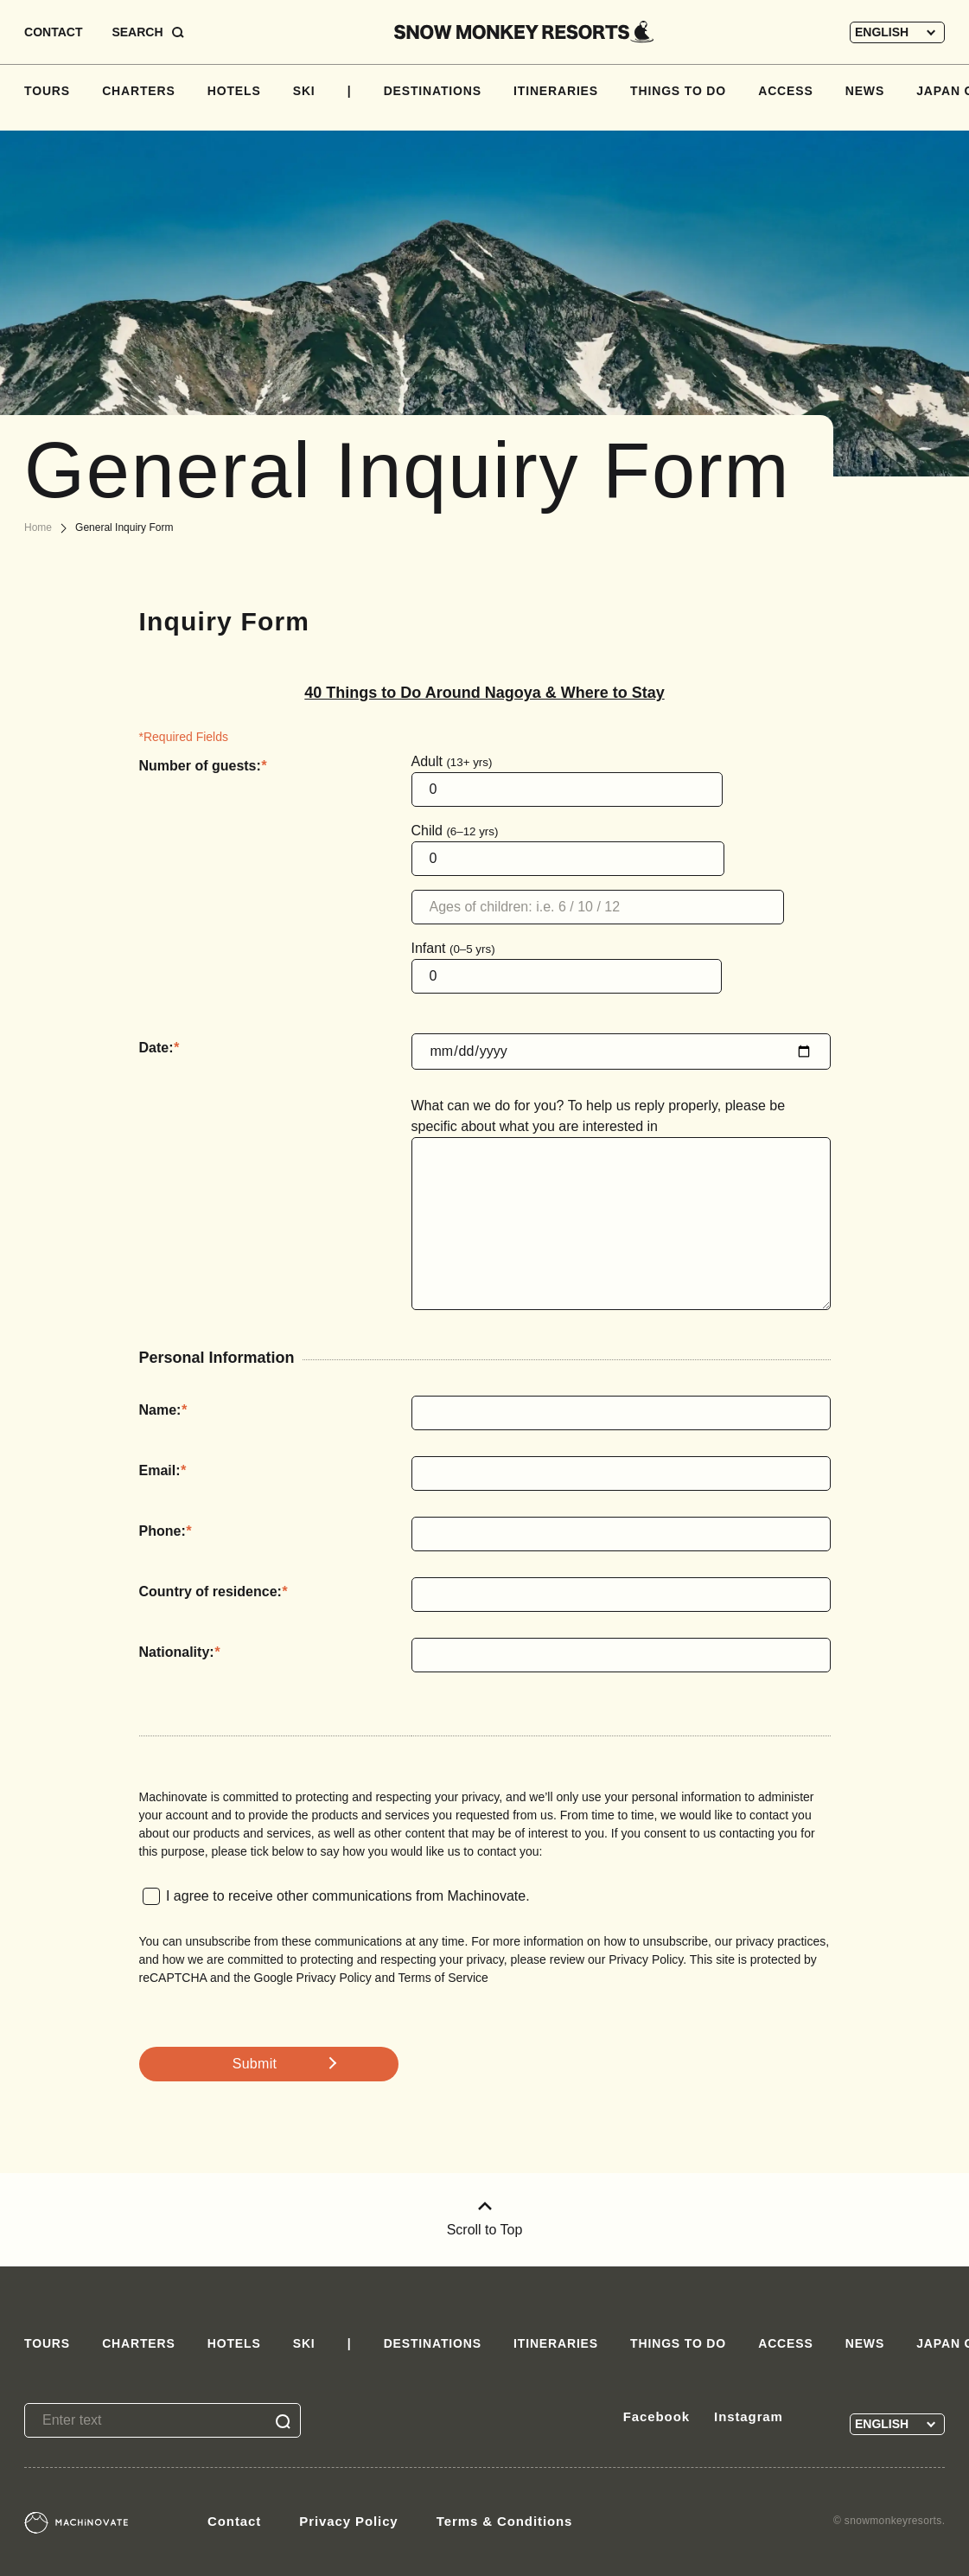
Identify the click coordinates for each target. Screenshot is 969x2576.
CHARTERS (138, 91)
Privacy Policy (348, 2521)
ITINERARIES (555, 91)
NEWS (864, 91)
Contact (234, 2521)
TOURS (47, 91)
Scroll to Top (485, 2219)
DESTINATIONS (432, 91)
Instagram (748, 2416)
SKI (304, 91)
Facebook (656, 2416)
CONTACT (53, 32)
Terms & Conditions (505, 2521)
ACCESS (785, 91)
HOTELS (234, 91)
